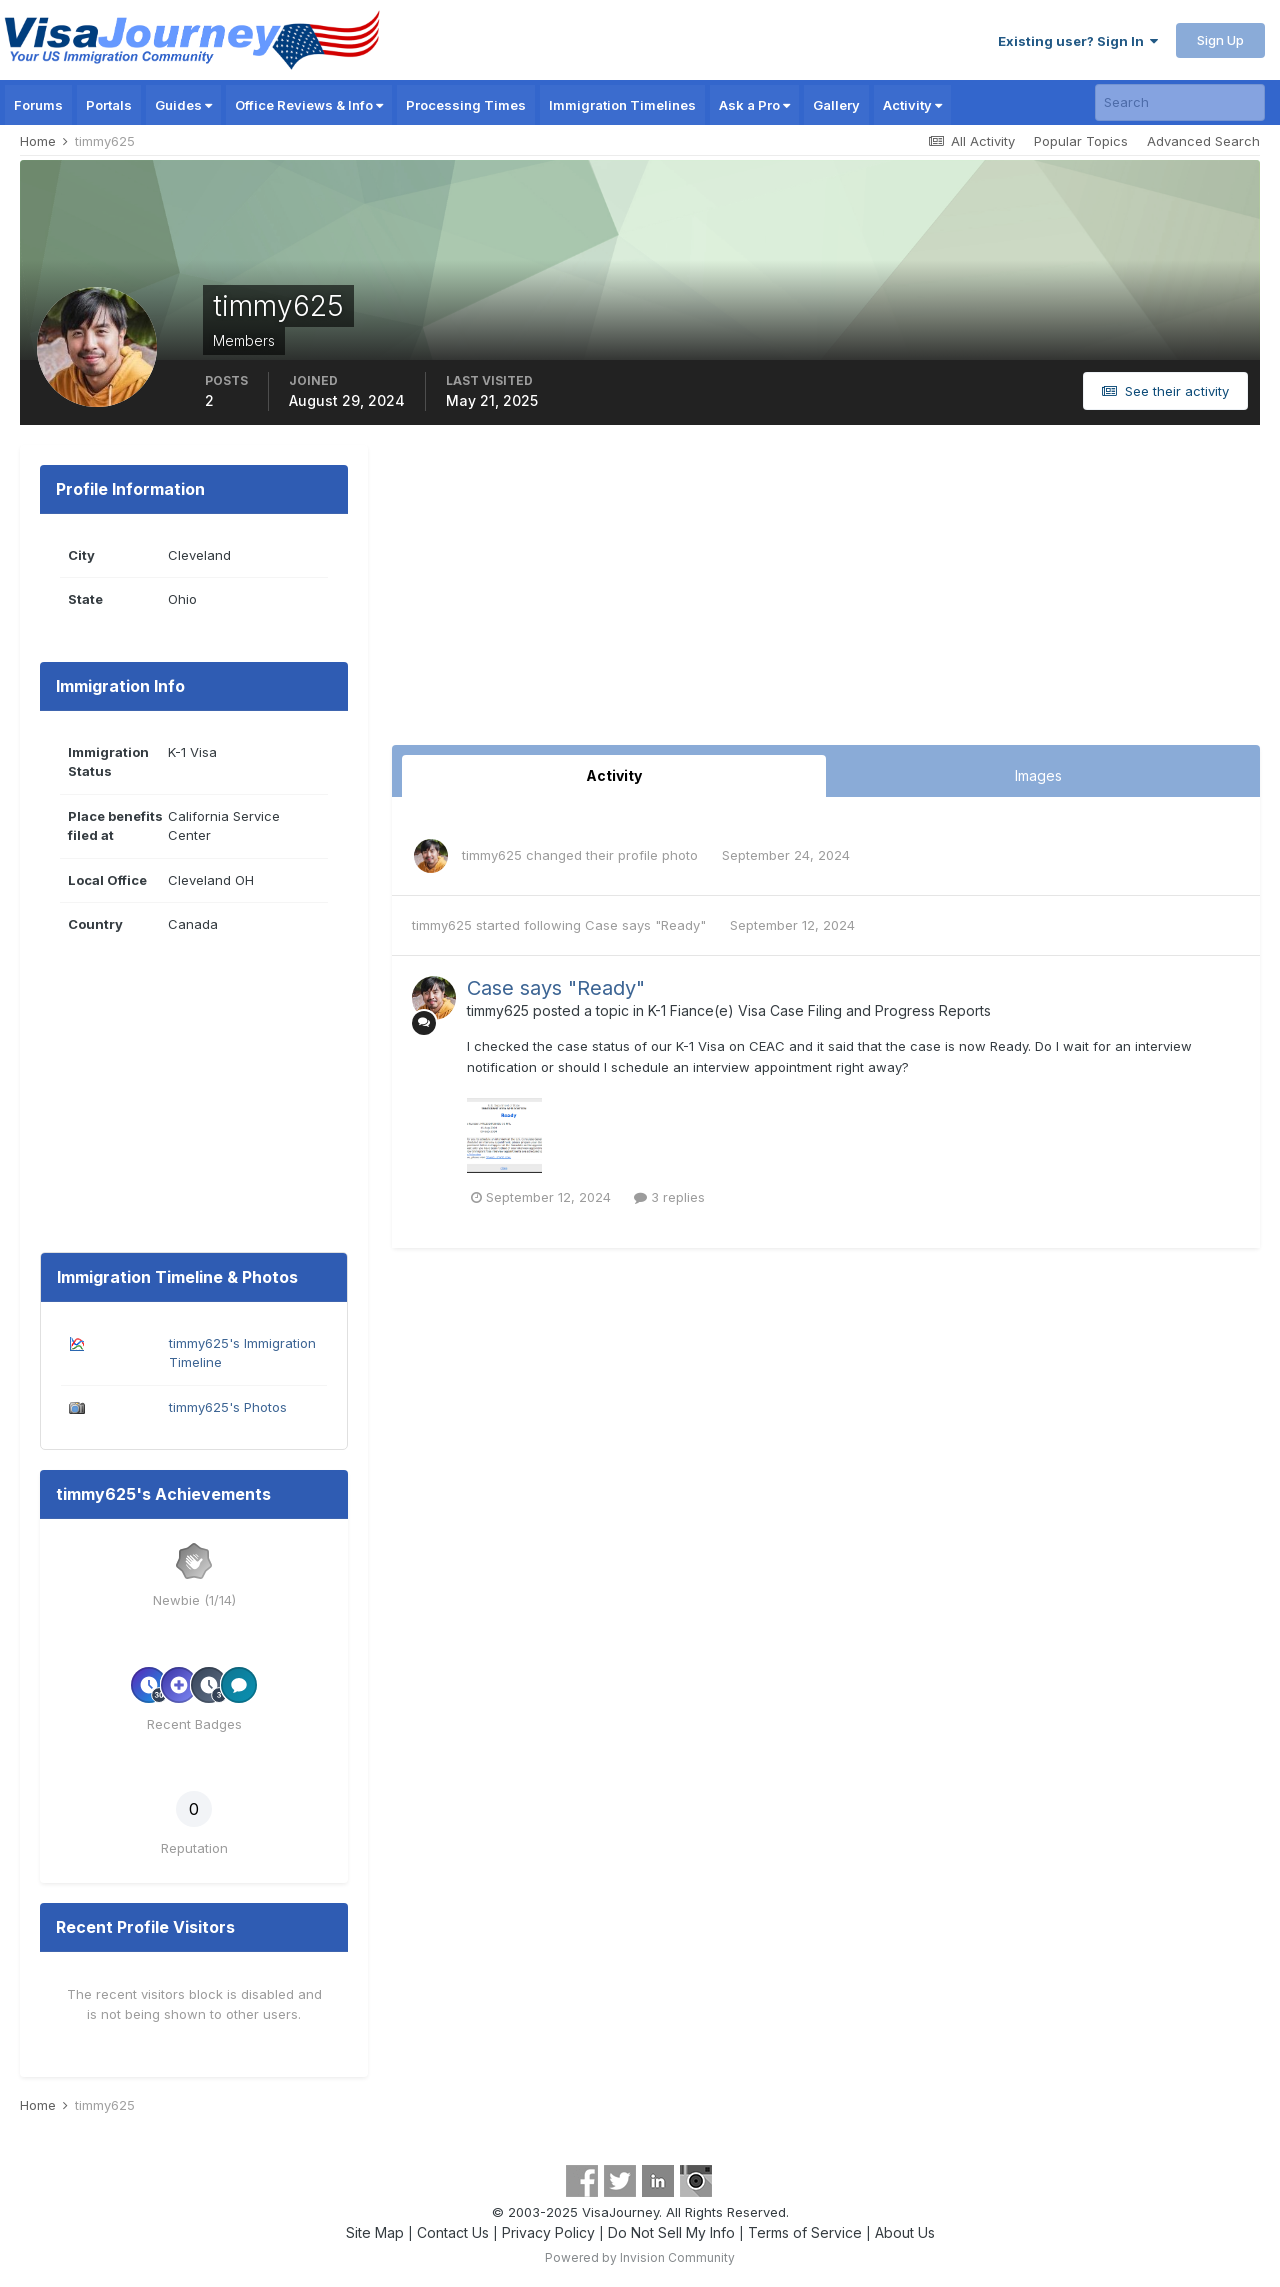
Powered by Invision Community (640, 2257)
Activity (912, 105)
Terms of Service (805, 2232)
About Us (905, 2232)
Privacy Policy (548, 2232)
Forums (38, 105)
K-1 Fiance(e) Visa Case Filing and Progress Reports (819, 1010)
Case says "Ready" (647, 925)
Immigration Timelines (622, 105)
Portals (109, 105)
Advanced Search (1203, 141)
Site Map (375, 2232)
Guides (183, 105)
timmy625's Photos (228, 1407)
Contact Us (453, 2232)
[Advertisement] (826, 595)
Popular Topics (1081, 141)
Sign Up (1220, 40)
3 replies (669, 1197)
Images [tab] (1038, 775)
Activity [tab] (614, 775)
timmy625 (492, 855)
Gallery (836, 105)
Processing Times (466, 105)
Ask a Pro (754, 105)
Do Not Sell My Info (671, 2232)
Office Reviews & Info (309, 105)
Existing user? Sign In (1078, 41)
